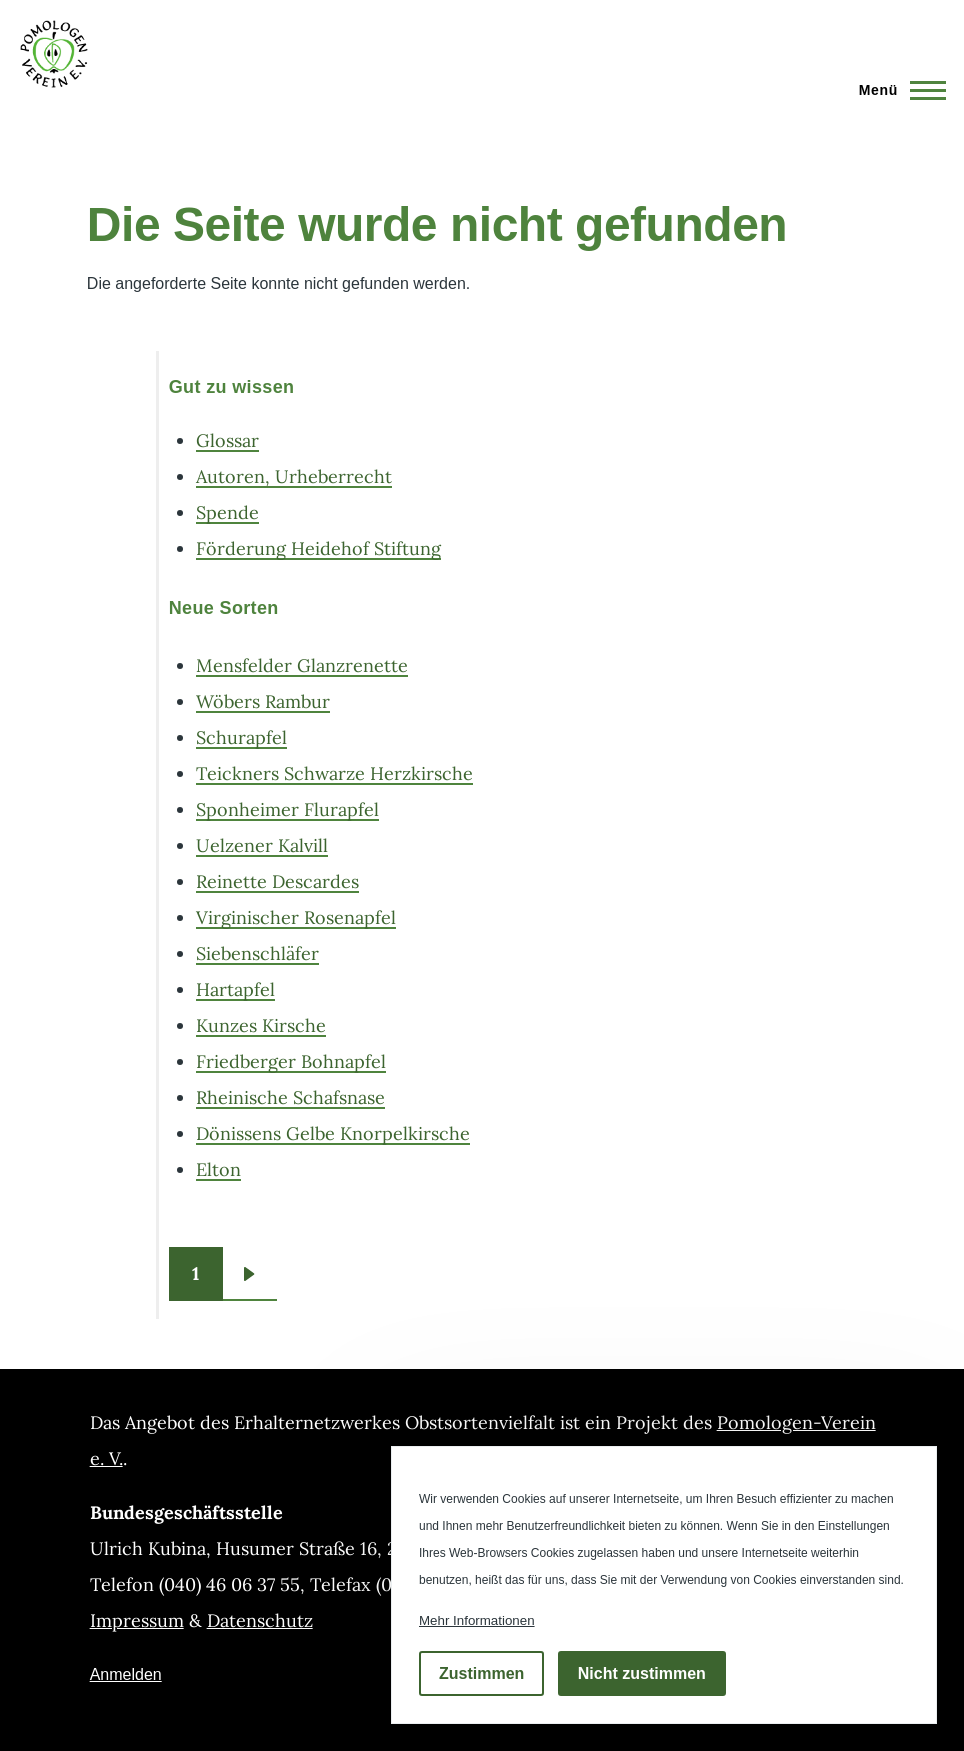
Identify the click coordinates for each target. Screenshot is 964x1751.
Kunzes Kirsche (261, 1025)
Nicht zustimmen (642, 1673)
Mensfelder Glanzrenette (302, 665)
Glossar (227, 440)
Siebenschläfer (257, 953)
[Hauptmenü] (896, 90)
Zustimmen (481, 1673)
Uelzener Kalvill (262, 845)
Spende (227, 512)
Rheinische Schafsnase (290, 1097)
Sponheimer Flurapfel (287, 809)
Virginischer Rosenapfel (296, 917)
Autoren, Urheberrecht (294, 476)
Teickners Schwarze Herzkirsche (334, 773)
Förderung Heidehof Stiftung (318, 548)
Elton (218, 1169)
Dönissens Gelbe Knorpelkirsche (333, 1133)
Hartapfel (235, 989)
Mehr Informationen (477, 1620)
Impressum (137, 1620)
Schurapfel (241, 737)
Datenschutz (260, 1620)
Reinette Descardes (277, 881)
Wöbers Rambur (263, 701)
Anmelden (126, 1674)
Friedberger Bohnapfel (291, 1061)
